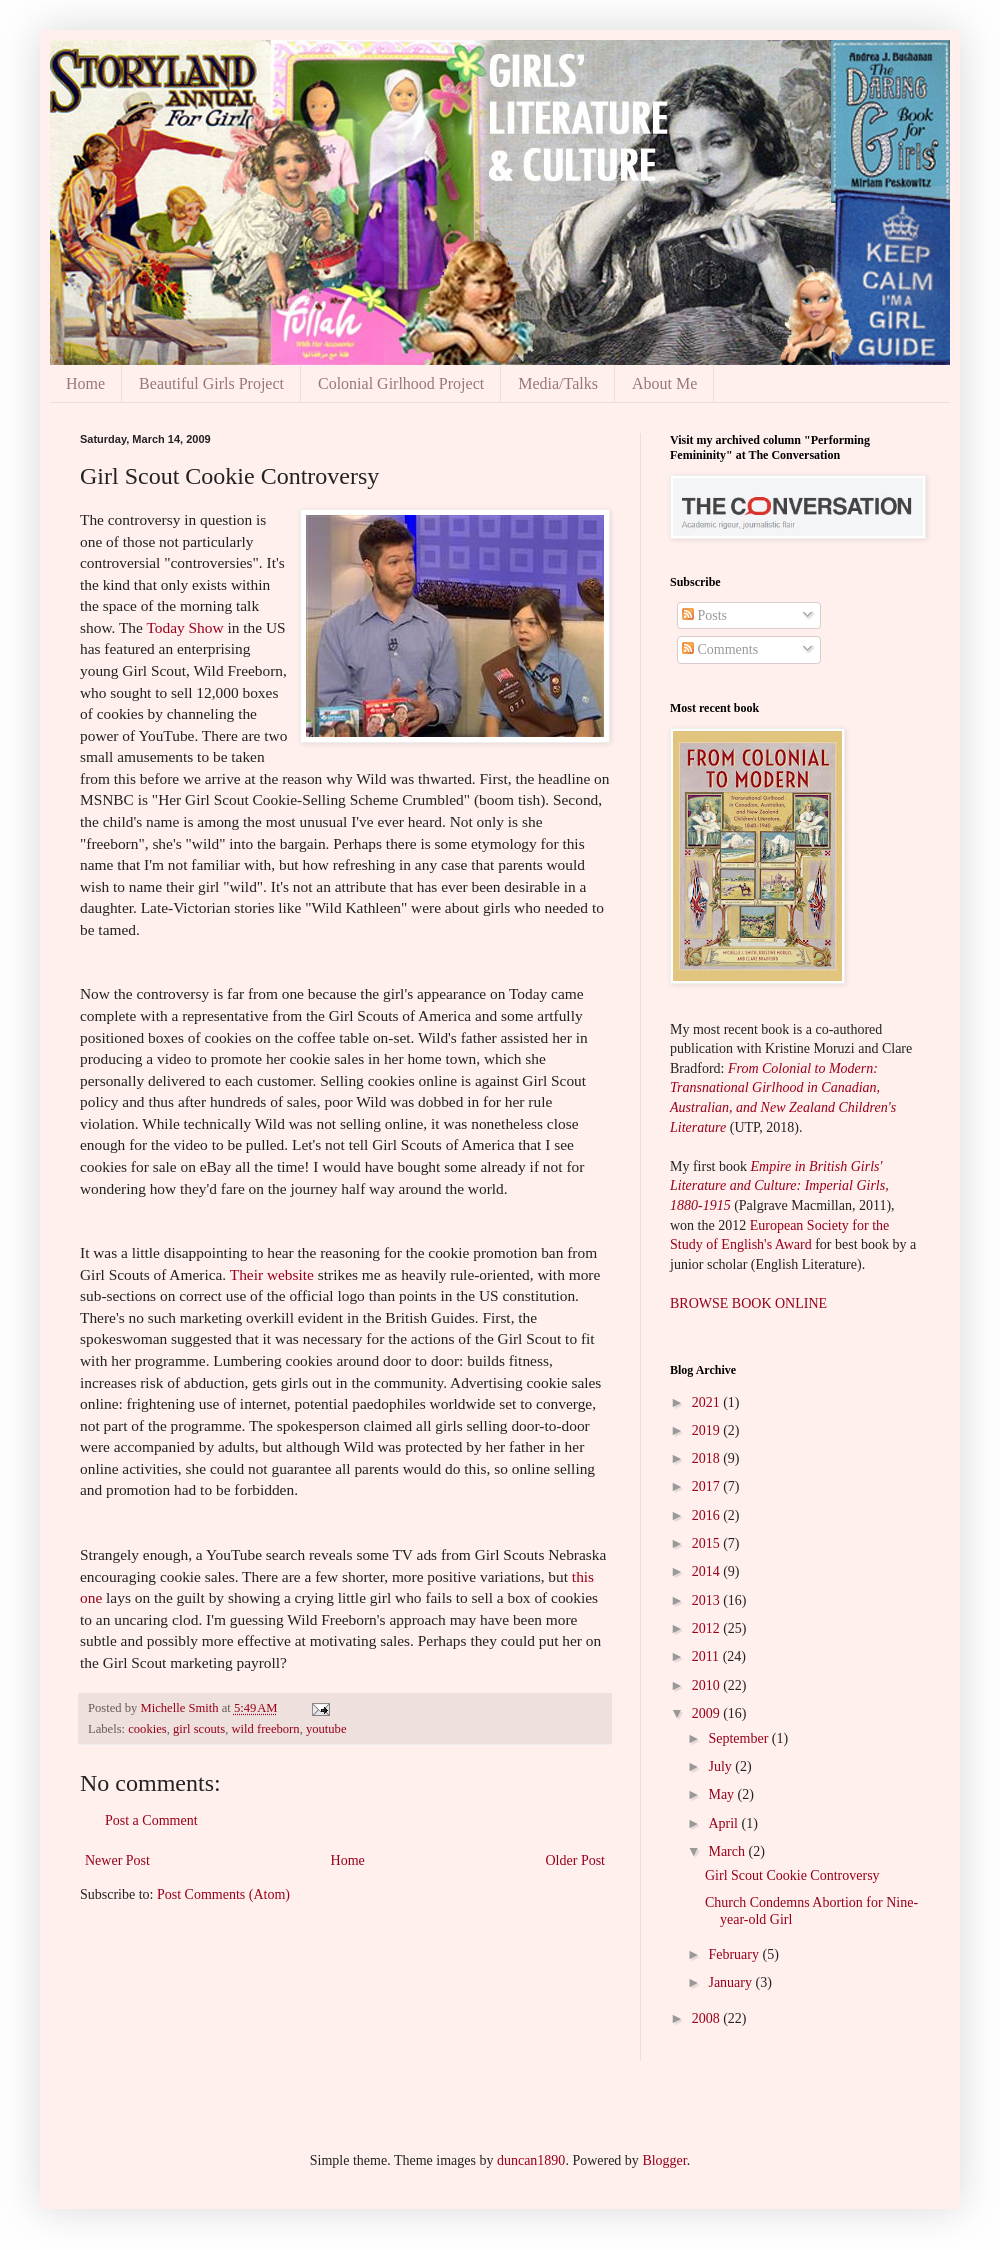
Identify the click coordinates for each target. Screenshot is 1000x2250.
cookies (147, 1729)
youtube (326, 1729)
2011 (707, 1656)
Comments (720, 649)
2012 (708, 1628)
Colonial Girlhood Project (401, 383)
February (735, 1954)
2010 (708, 1685)
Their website (272, 1274)
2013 (708, 1600)
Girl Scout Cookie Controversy (792, 1875)
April (724, 1823)
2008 (708, 2018)
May (722, 1794)
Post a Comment (151, 1820)
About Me (664, 383)
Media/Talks (558, 383)
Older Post (576, 1860)
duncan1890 (531, 2160)
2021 (708, 1402)
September (739, 1738)
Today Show (184, 627)
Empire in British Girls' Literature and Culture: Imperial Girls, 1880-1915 (779, 1186)
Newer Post (117, 1860)
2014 (708, 1571)
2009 (708, 1713)
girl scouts (199, 1729)
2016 (708, 1515)
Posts (704, 615)
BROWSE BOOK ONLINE (748, 1303)
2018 (708, 1458)
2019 (708, 1430)
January (731, 1982)
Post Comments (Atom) (223, 1894)
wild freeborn (265, 1729)
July (721, 1766)
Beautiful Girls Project (211, 383)
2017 (708, 1486)
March (728, 1851)
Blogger (664, 2160)
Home (85, 383)
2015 (708, 1543)
